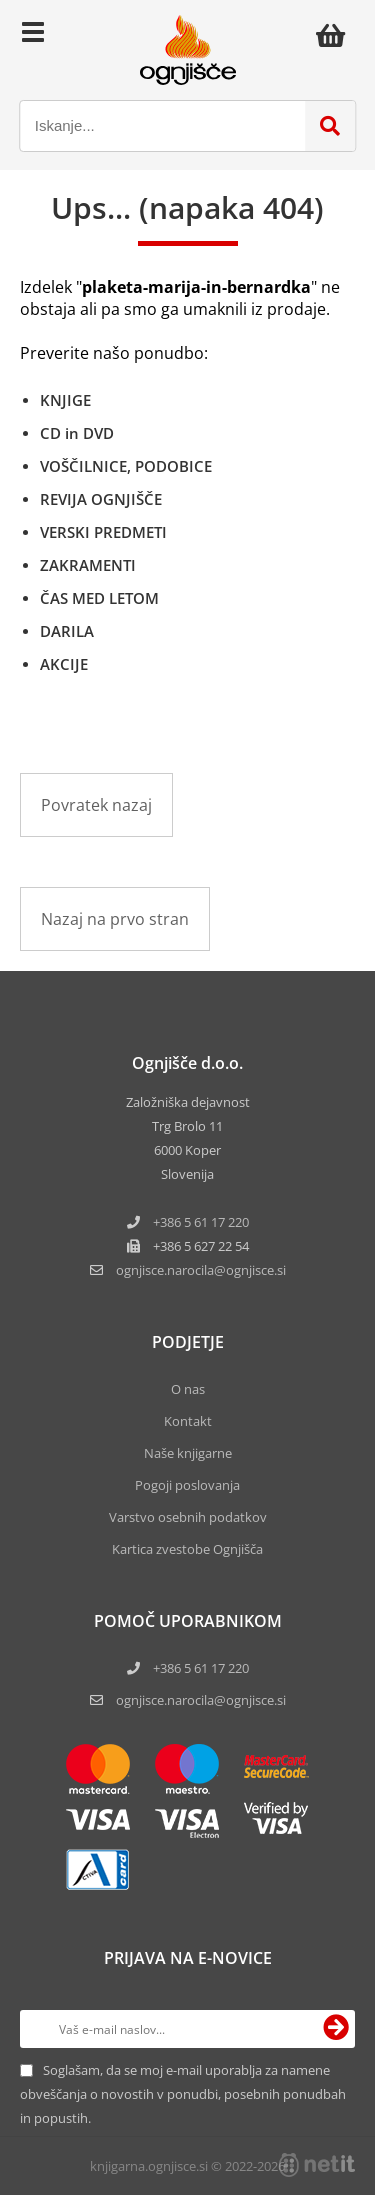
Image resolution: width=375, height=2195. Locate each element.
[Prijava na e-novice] (336, 2029)
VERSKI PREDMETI (103, 532)
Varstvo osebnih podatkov (188, 1517)
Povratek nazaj (96, 805)
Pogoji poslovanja (187, 1485)
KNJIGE (65, 400)
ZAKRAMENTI (88, 565)
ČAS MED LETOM (99, 598)
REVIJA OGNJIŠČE (101, 499)
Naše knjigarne (188, 1453)
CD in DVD (77, 433)
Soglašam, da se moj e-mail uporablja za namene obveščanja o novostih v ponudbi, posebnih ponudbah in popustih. (183, 2094)
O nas (188, 1389)
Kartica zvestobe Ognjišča (187, 1549)
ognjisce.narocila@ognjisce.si (201, 1700)
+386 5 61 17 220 (201, 1222)
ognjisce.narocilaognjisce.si (201, 1270)
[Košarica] (336, 35)
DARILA (67, 631)
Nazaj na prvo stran (115, 919)
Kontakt (188, 1421)
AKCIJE (64, 664)
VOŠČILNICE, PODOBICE (126, 466)
